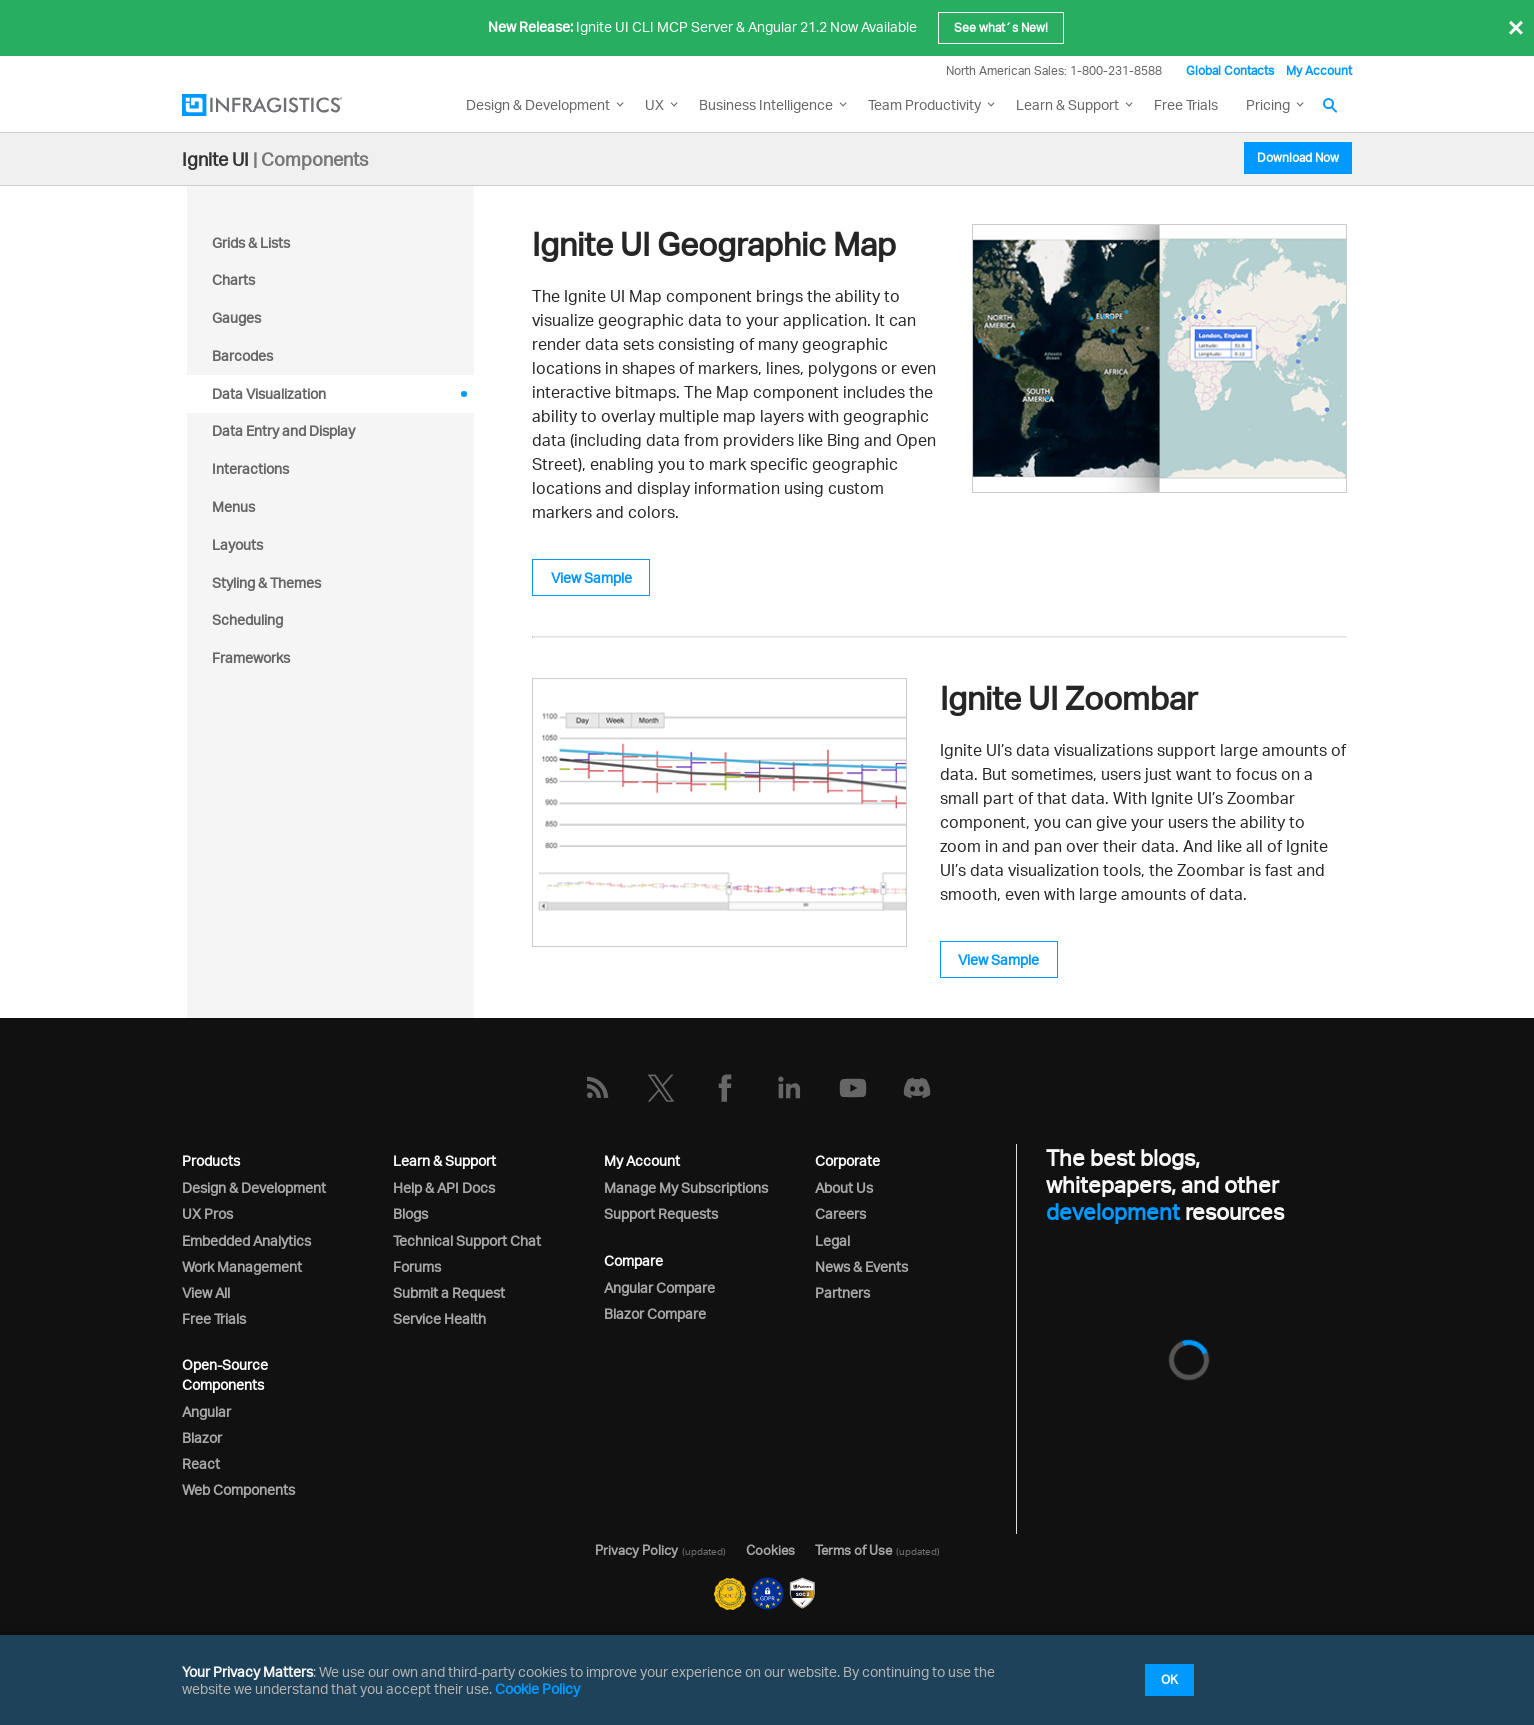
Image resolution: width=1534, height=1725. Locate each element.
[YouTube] (853, 1088)
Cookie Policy (537, 1688)
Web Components (238, 1489)
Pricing (1268, 104)
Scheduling (247, 619)
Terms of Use (853, 1550)
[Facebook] (725, 1088)
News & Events (861, 1266)
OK (1169, 1679)
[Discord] (917, 1088)
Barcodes (242, 355)
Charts (233, 279)
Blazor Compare (655, 1313)
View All (206, 1292)
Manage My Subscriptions (686, 1187)
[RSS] (597, 1088)
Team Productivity (924, 104)
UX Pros (207, 1213)
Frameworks (251, 657)
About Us (844, 1187)
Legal (832, 1240)
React (201, 1463)
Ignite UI (215, 159)
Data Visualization (269, 393)
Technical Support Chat (467, 1240)
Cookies (770, 1550)
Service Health (439, 1318)
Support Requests (661, 1213)
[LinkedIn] (789, 1088)
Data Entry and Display (283, 430)
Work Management (242, 1266)
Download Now (1298, 157)
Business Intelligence (766, 104)
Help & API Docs (444, 1187)
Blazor (202, 1437)
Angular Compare (659, 1287)
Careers (840, 1213)
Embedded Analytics (246, 1240)
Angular (206, 1411)
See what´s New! (1001, 27)
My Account (1319, 70)
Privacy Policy (636, 1550)
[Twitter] (661, 1088)
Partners (842, 1292)
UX (654, 104)
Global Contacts (1230, 70)
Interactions (250, 468)
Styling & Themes (266, 582)
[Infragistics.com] (282, 105)
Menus (233, 506)
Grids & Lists (251, 242)
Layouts (237, 544)
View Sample (591, 577)
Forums (417, 1266)
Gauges (236, 317)
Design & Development (254, 1187)
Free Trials (1186, 104)
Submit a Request (449, 1292)
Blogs (410, 1213)
